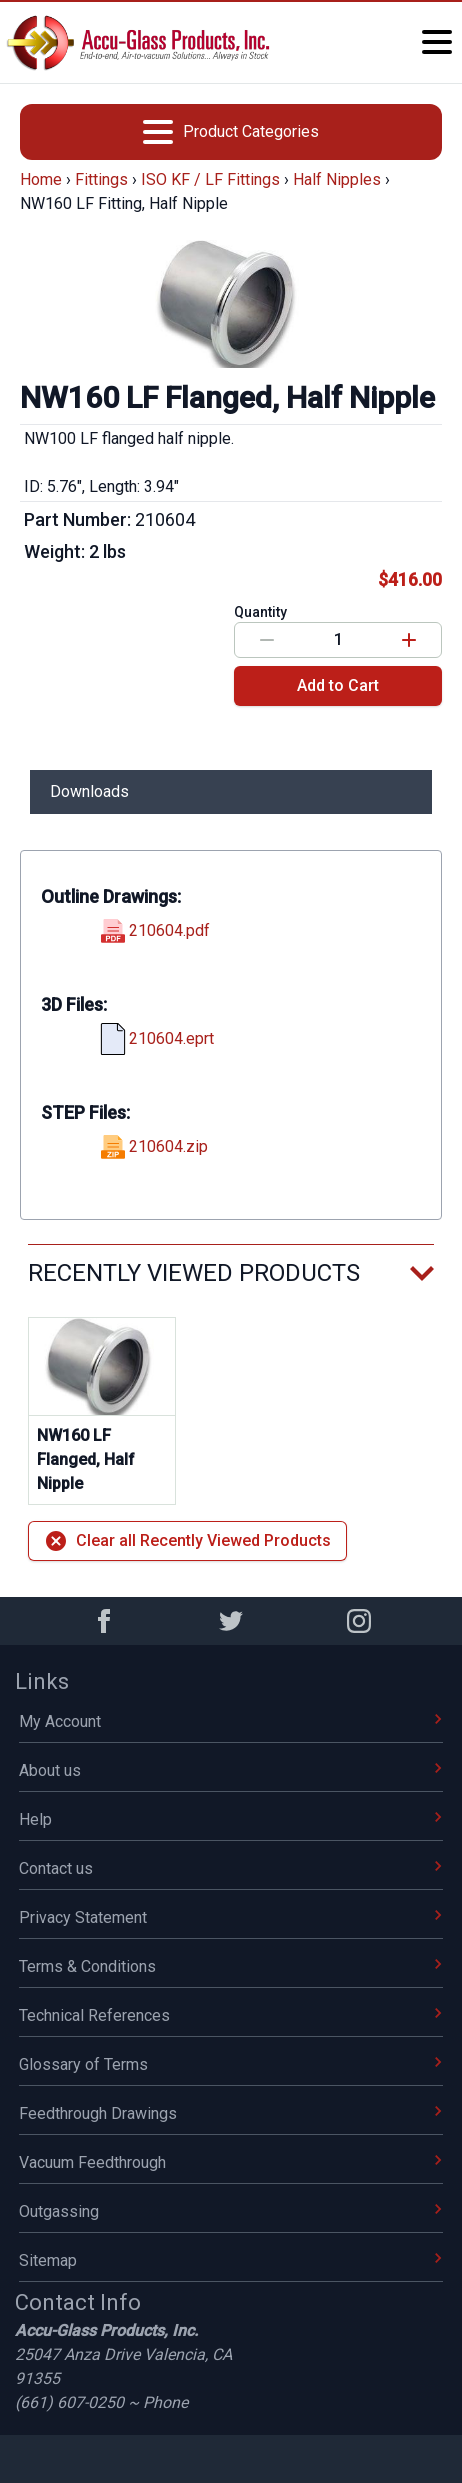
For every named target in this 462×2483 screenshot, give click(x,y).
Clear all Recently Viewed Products (187, 1541)
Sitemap (231, 2260)
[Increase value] (409, 640)
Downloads (89, 791)
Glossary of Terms (231, 2064)
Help (231, 1819)
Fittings (101, 179)
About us (231, 1770)
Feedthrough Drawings (231, 2113)
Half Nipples (337, 179)
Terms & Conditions (231, 1966)
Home (41, 179)
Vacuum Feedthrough (231, 2162)
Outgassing (231, 2211)
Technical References (231, 2015)
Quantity (260, 612)
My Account (231, 1721)
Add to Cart (338, 685)
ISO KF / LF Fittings (210, 179)
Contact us (231, 1868)
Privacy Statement (231, 1917)
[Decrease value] (267, 640)
